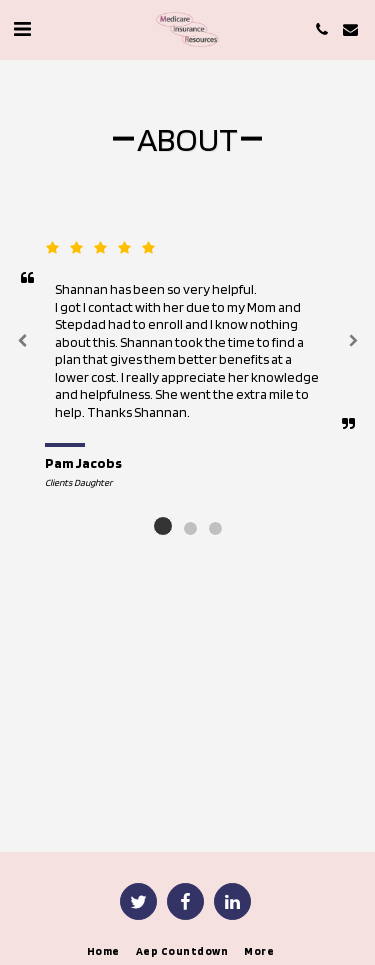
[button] (22, 29)
